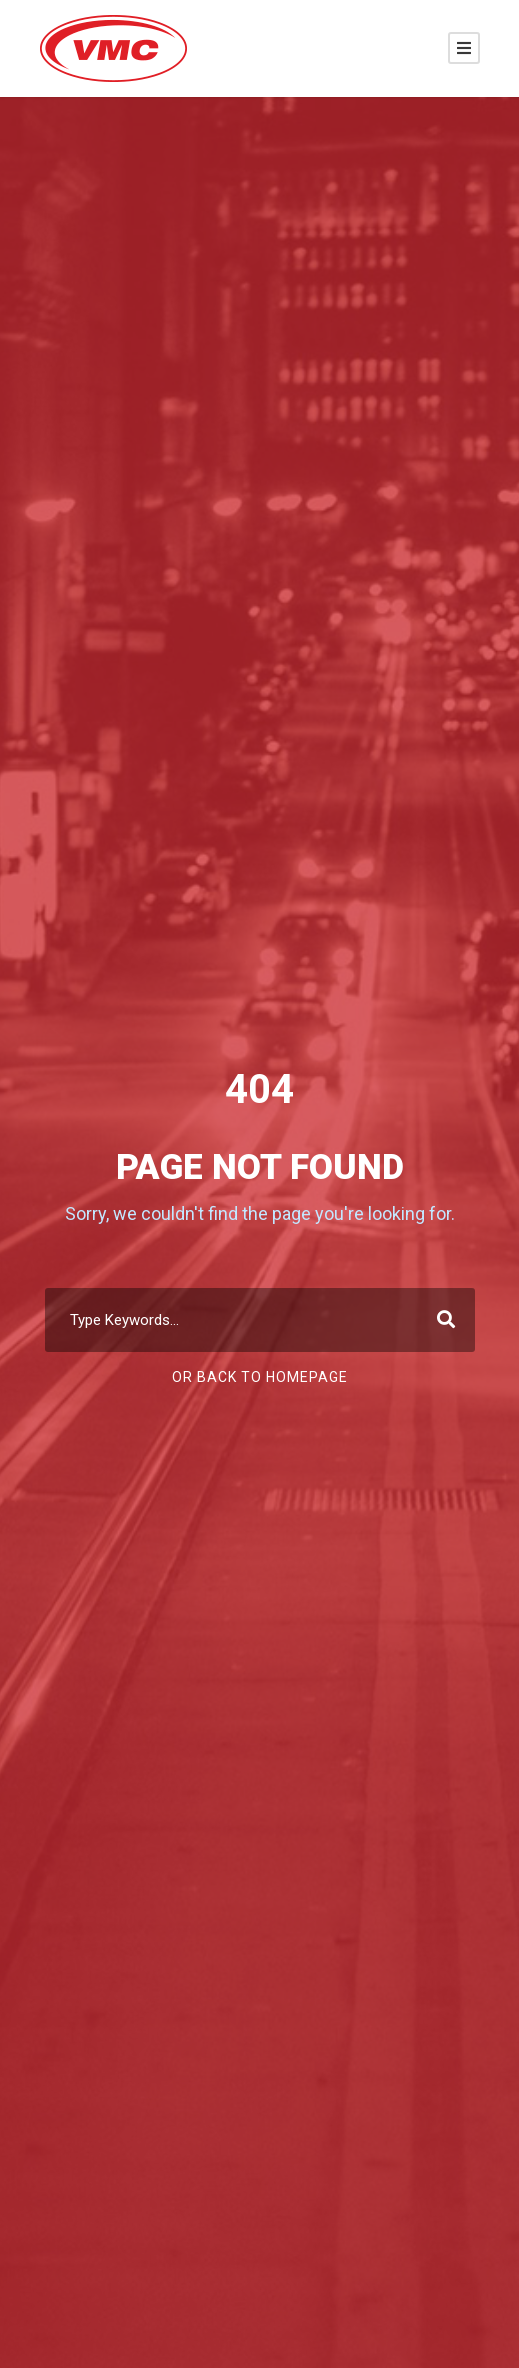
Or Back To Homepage (260, 1377)
